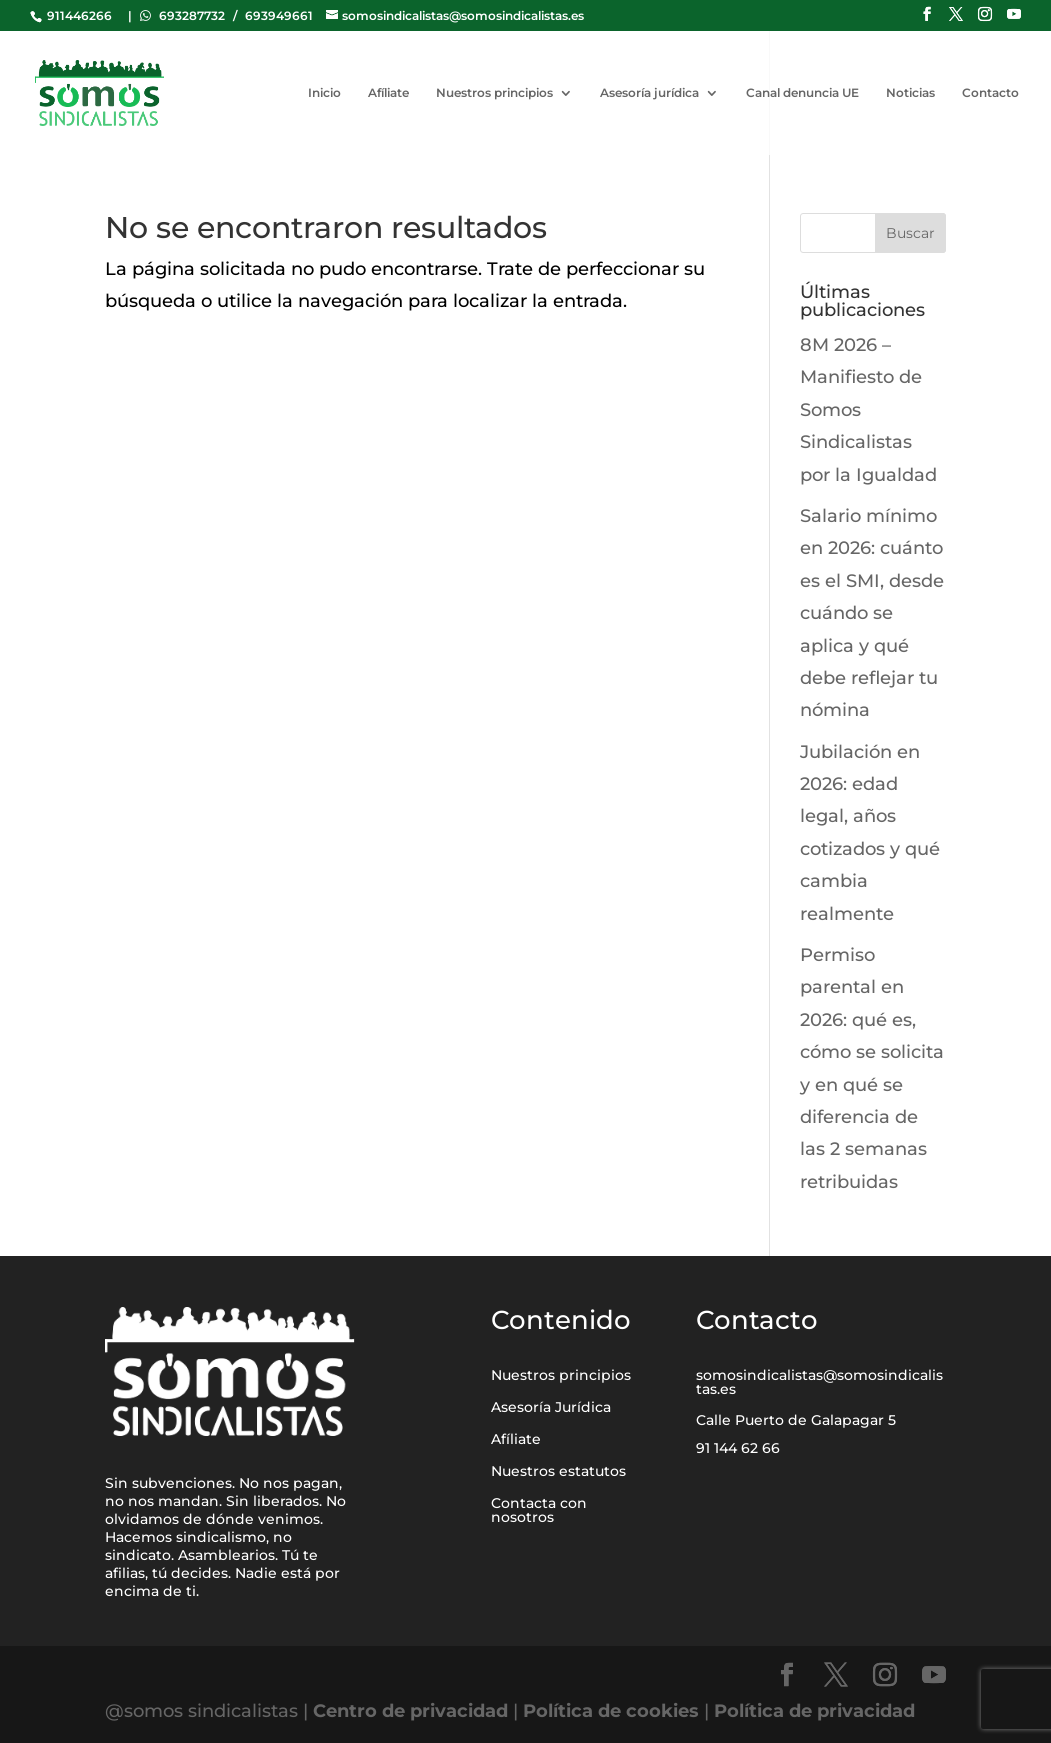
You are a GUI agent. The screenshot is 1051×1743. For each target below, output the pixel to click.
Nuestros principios (494, 93)
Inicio (324, 93)
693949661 (279, 15)
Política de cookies (611, 1711)
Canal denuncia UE (802, 93)
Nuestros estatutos (558, 1471)
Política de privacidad (814, 1711)
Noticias (910, 93)
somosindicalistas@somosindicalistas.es (819, 1382)
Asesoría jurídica (649, 93)
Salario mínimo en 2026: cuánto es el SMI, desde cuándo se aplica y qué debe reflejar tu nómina (872, 613)
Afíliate (388, 93)
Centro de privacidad (413, 1711)
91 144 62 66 (738, 1448)
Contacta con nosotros (539, 1510)
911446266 (78, 15)
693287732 (192, 15)
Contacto (990, 93)
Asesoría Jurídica (551, 1407)
